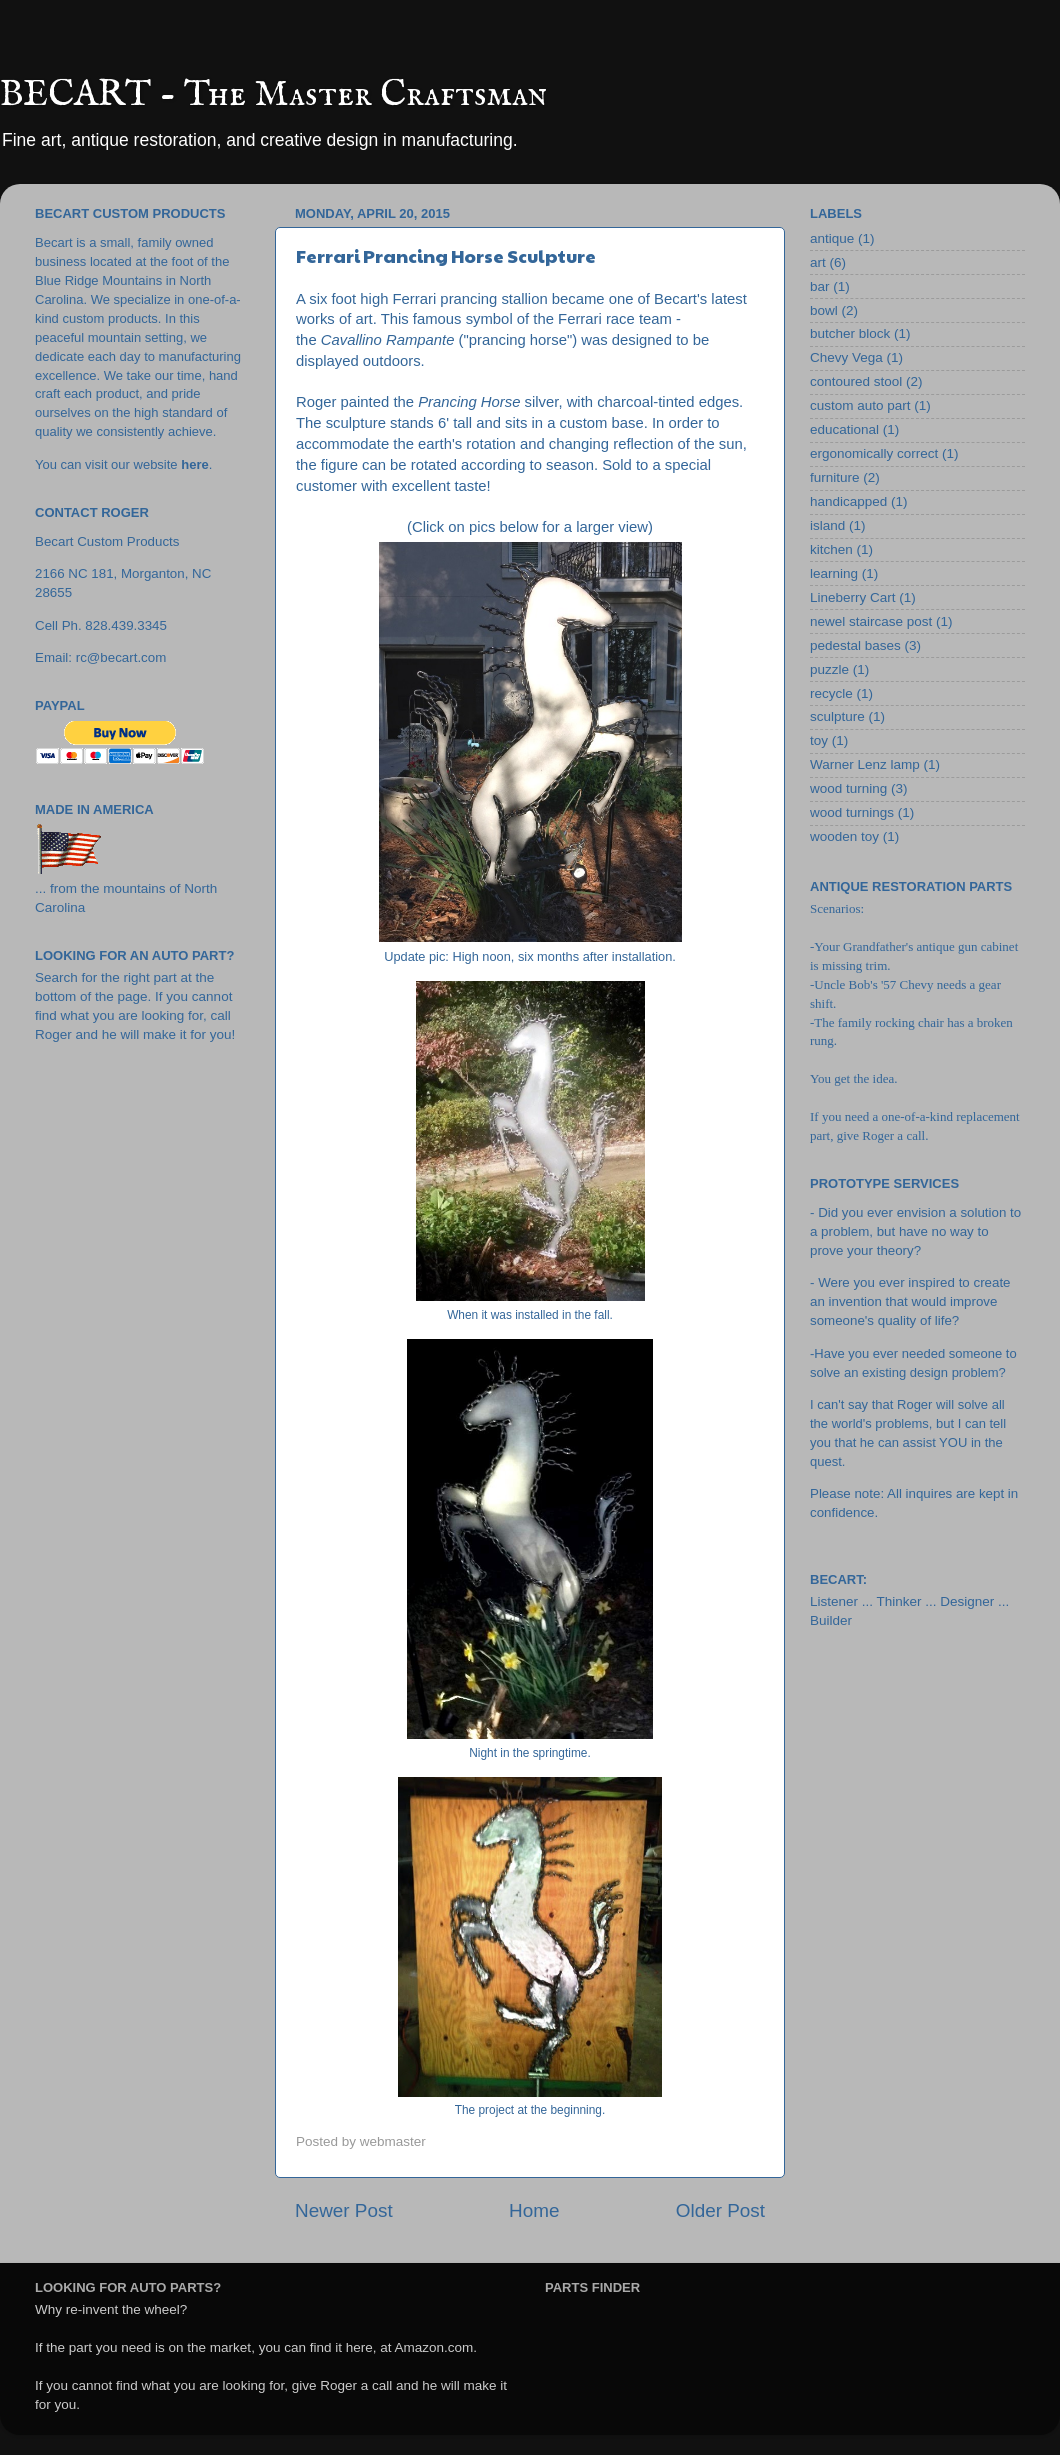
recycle (831, 693)
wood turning (848, 788)
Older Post (720, 2210)
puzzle (829, 669)
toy (819, 740)
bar (820, 286)
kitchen (831, 549)
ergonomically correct (874, 453)
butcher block (850, 333)
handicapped (848, 501)
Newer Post (344, 2210)
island (827, 525)
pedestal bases (855, 645)
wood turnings (852, 812)
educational (844, 429)
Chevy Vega (846, 357)
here (194, 464)
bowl (824, 310)
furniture (835, 477)
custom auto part (860, 405)
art (818, 262)
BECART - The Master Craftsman (273, 95)
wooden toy (844, 836)
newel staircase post (871, 621)
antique (832, 238)
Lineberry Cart (853, 597)
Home (534, 2210)
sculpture (837, 716)
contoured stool (856, 381)
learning (834, 573)
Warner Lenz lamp (865, 764)
